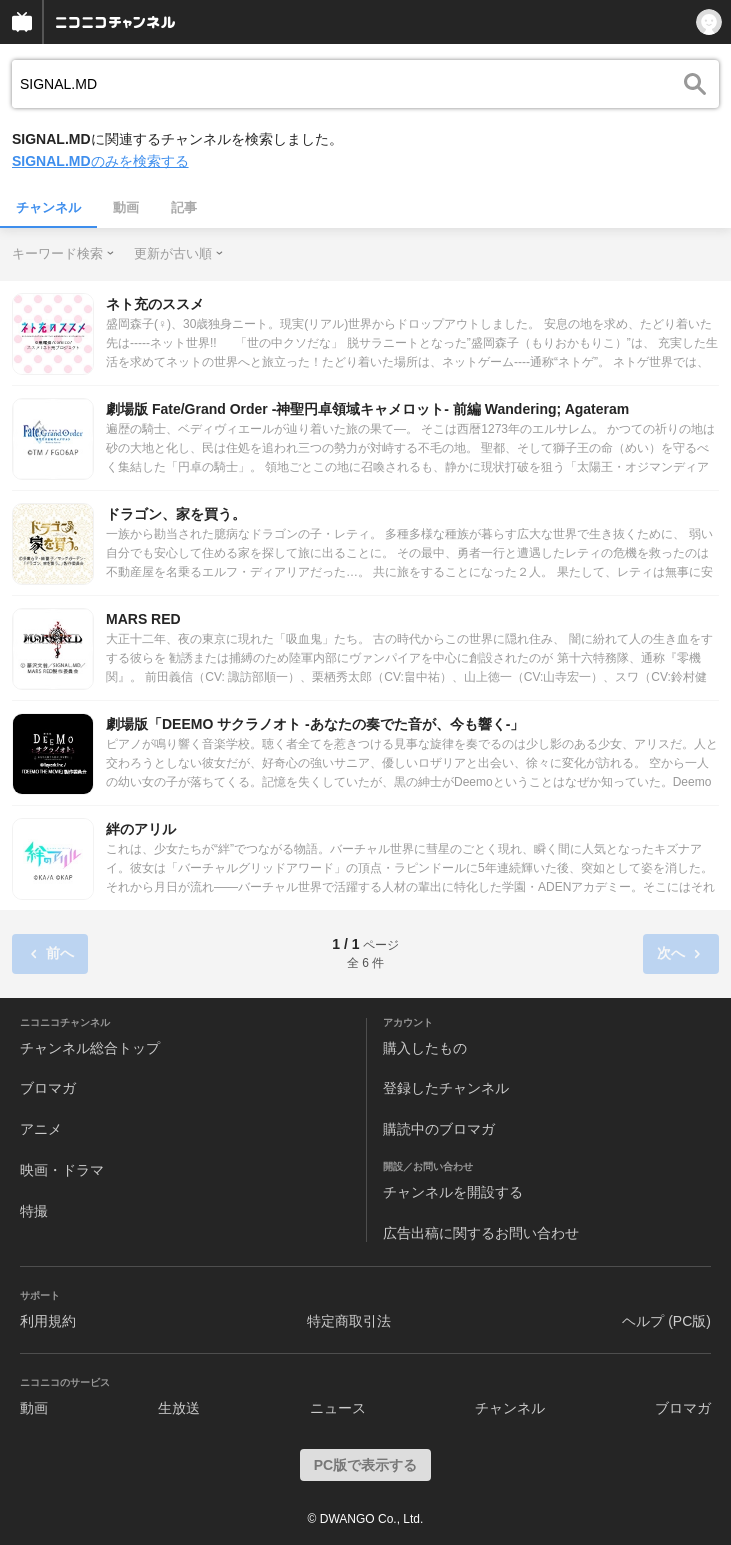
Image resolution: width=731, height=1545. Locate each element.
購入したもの (425, 1048)
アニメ (41, 1129)
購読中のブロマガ (439, 1129)
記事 (184, 207)
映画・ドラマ (62, 1170)
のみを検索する (100, 161)
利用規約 (48, 1321)
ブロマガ (48, 1088)
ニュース (338, 1408)
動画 (126, 207)
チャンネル (48, 207)
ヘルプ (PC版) (666, 1321)
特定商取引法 (349, 1321)
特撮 (34, 1211)
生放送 (179, 1408)
